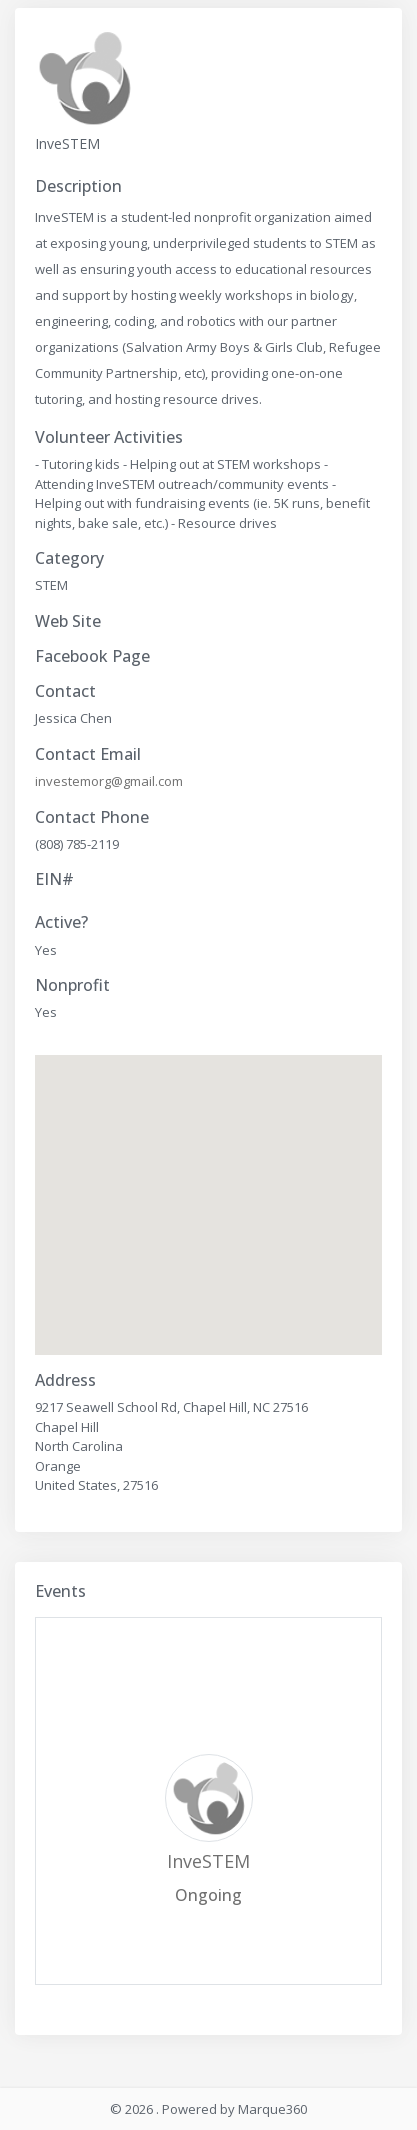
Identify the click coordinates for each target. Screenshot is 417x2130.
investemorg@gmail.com (109, 781)
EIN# (54, 879)
